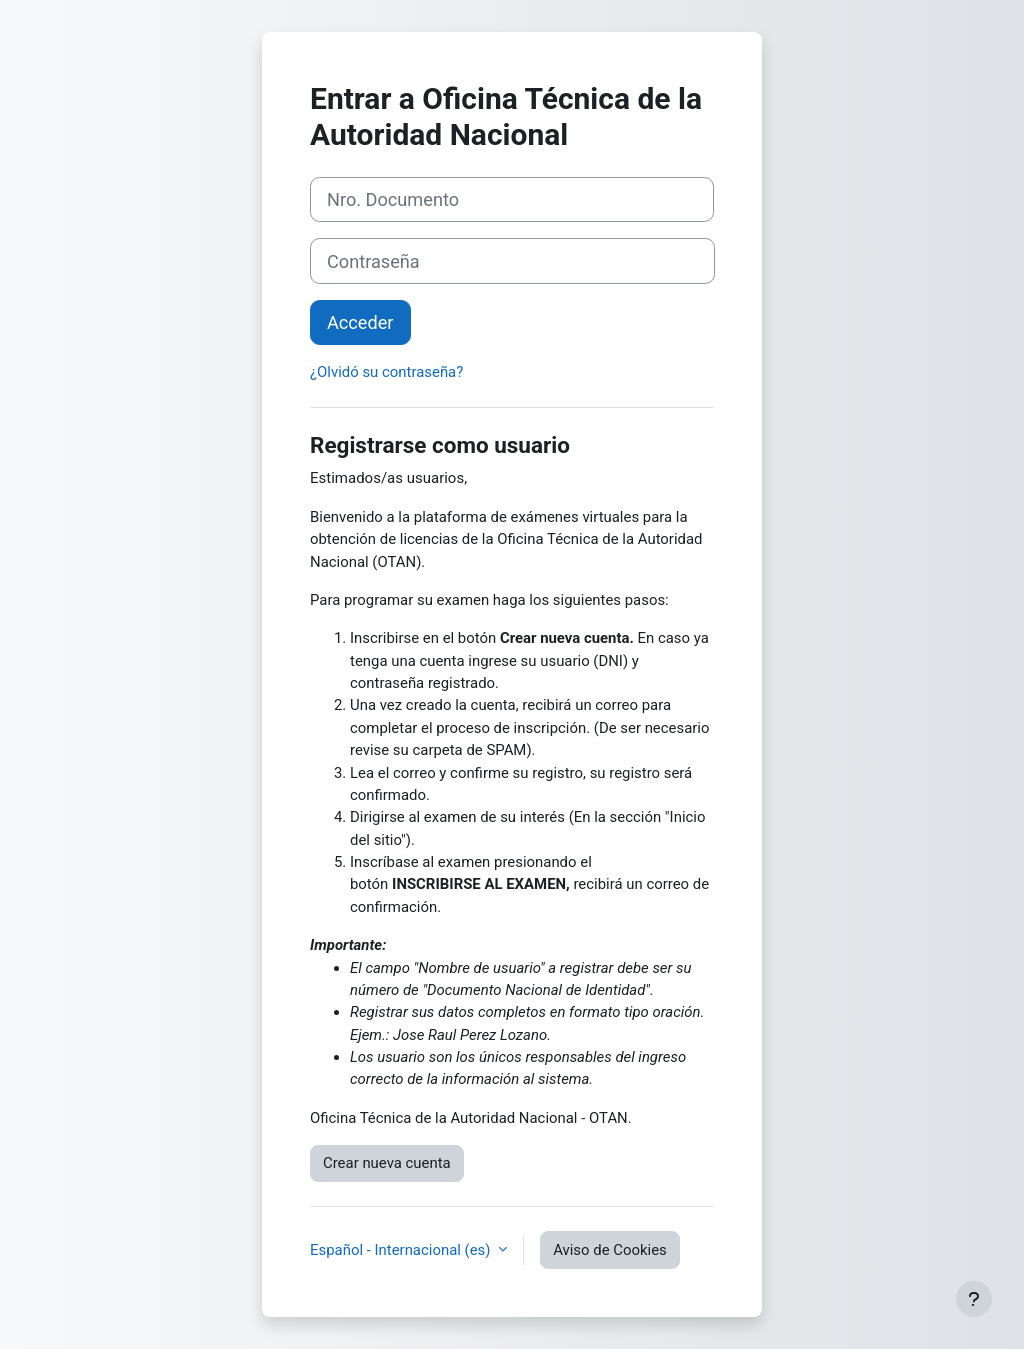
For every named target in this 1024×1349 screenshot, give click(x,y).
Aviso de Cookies (610, 1250)
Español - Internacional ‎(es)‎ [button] (402, 1250)
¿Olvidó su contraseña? (386, 372)
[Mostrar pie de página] (974, 1299)
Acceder (360, 322)
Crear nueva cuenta (387, 1163)
